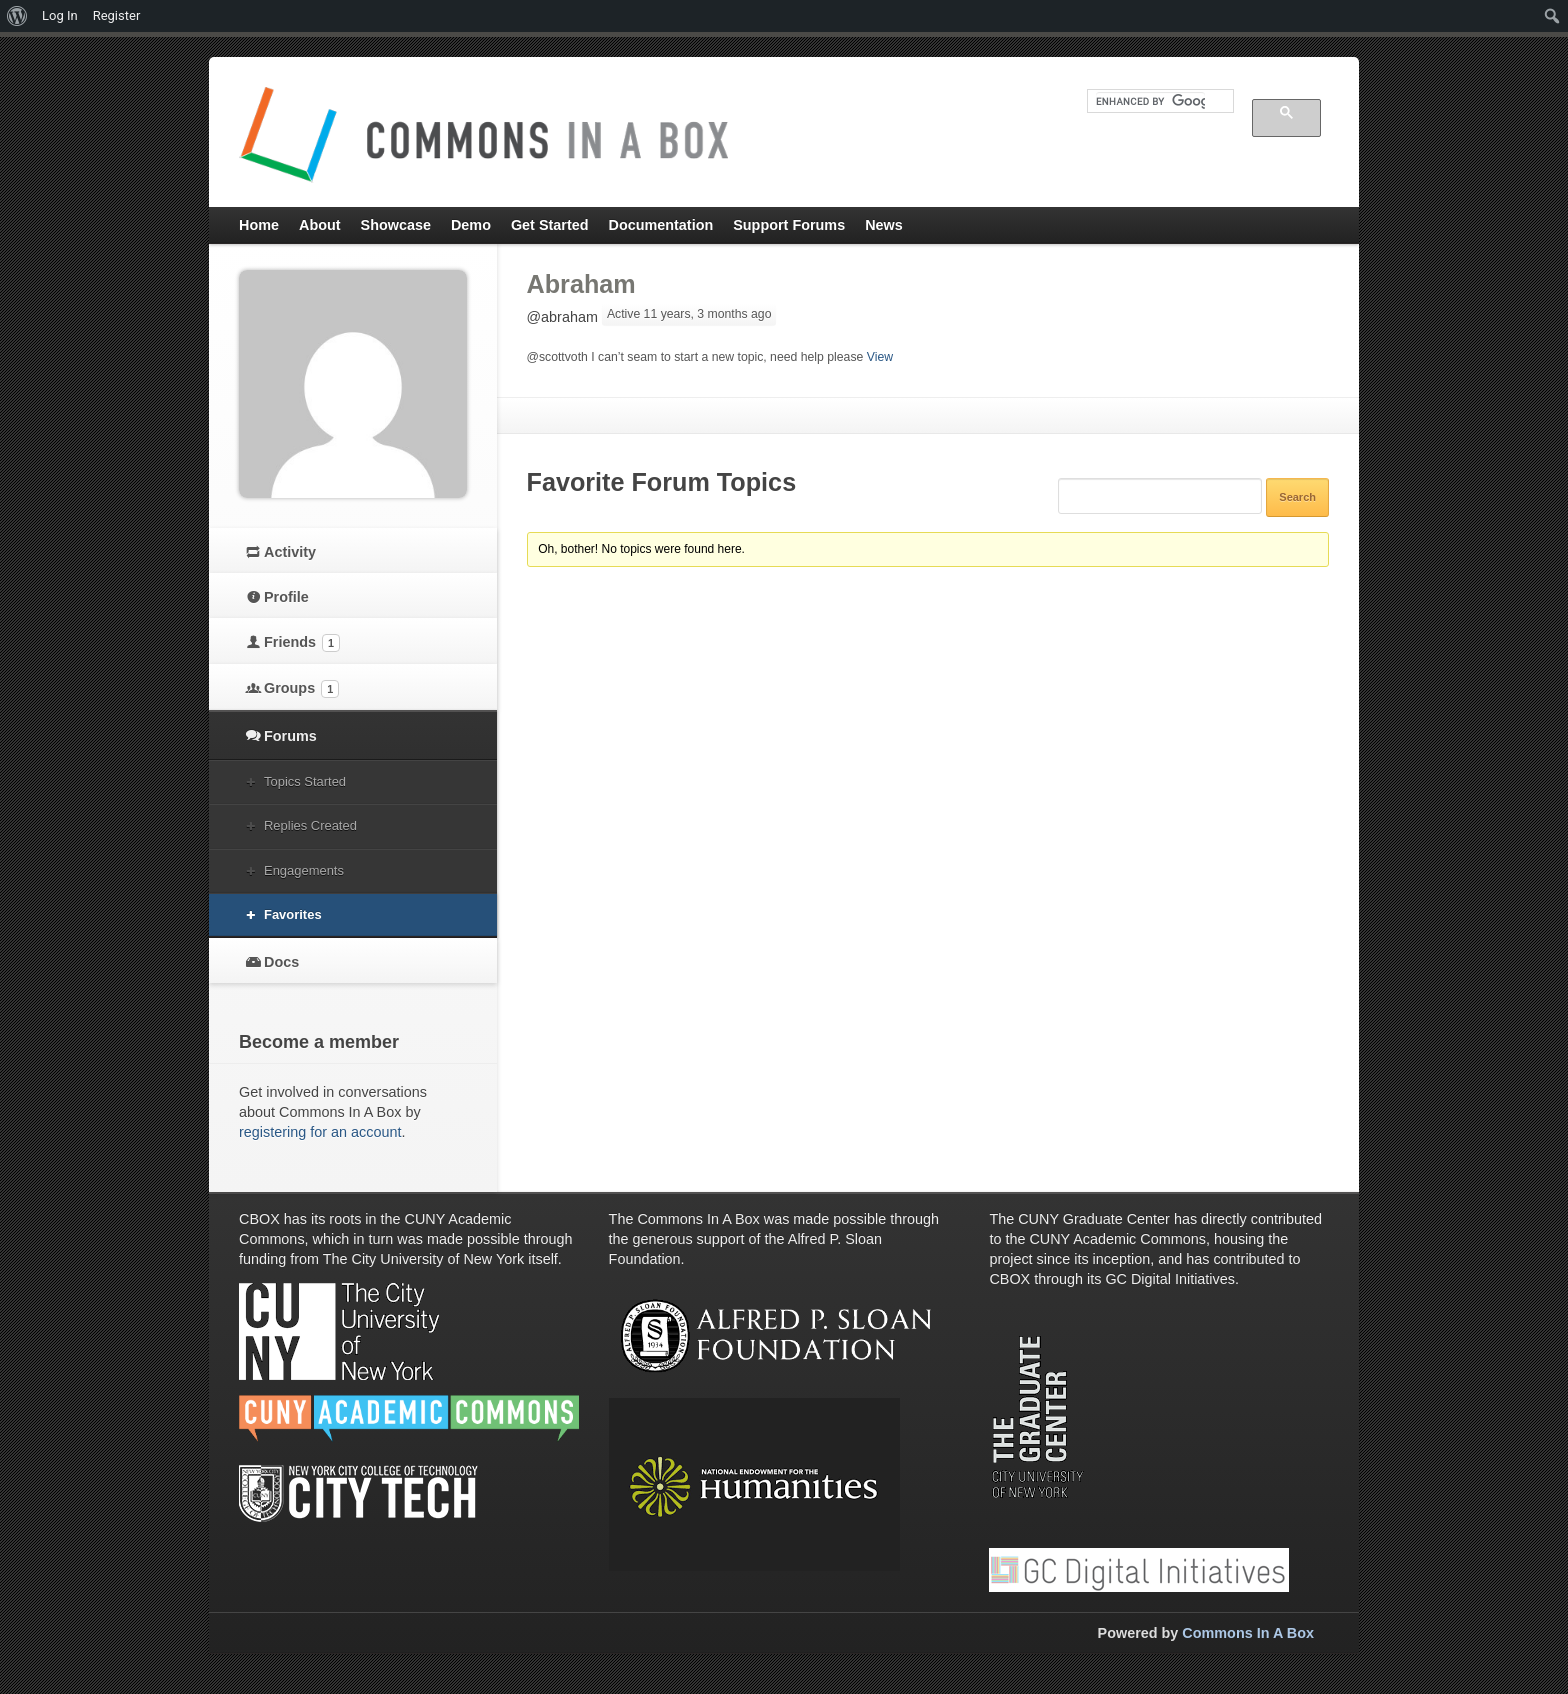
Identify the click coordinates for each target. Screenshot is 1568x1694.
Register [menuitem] (117, 15)
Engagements (304, 870)
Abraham (581, 284)
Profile (286, 597)
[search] (1150, 101)
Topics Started (305, 781)
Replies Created (310, 825)
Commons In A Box (1248, 1633)
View (880, 357)
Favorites (293, 914)
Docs (281, 962)
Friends (302, 643)
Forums (290, 736)
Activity (290, 552)
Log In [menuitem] (60, 15)
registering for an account (320, 1132)
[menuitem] (17, 16)
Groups (301, 689)
